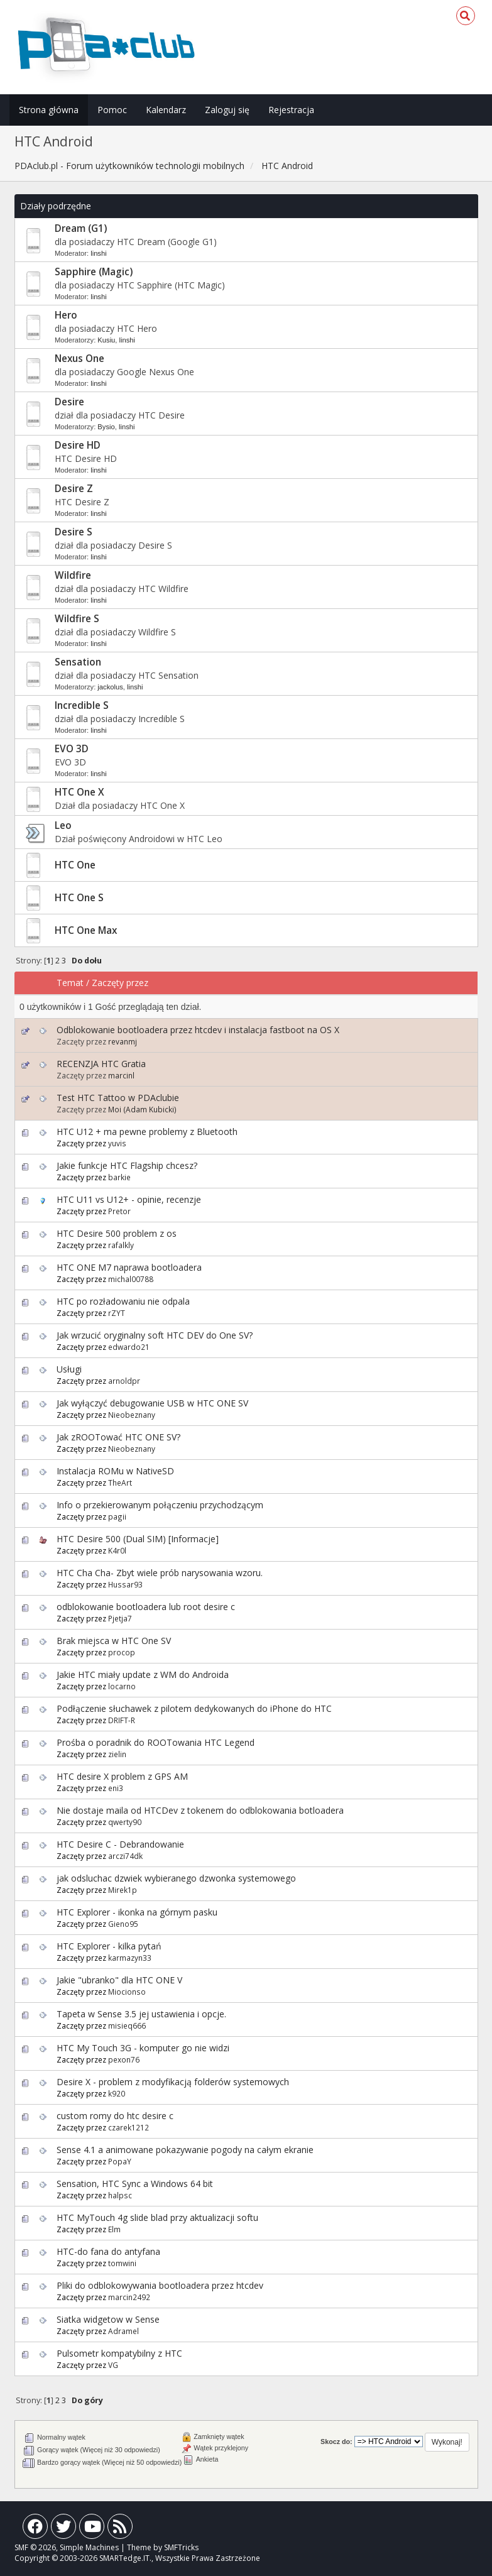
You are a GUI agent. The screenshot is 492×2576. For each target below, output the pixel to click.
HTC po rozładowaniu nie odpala (123, 1301)
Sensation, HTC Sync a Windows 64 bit (135, 2184)
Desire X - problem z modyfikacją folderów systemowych (173, 2082)
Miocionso (127, 1992)
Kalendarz (166, 110)
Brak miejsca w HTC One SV (114, 1641)
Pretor (119, 1211)
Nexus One (79, 358)
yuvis (117, 1143)
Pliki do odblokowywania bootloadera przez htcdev (160, 2285)
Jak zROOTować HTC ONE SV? (118, 1437)
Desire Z (74, 488)
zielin (117, 1754)
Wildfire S (77, 618)
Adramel (123, 2331)
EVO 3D (72, 748)
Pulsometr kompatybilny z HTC (119, 2353)
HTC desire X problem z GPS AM (122, 1776)
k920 (116, 2093)
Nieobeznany (131, 1415)
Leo (63, 825)
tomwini (122, 2263)
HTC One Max (86, 930)
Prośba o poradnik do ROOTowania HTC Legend (155, 1742)
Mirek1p (122, 1890)
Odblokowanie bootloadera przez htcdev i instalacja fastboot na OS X (198, 1030)
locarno (122, 1686)
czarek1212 (128, 2127)
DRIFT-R (121, 1720)
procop (121, 1652)
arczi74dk (125, 1856)
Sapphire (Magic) (94, 271)
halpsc (120, 2195)
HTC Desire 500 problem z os (117, 1233)
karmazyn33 (129, 1958)
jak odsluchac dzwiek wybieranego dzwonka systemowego (176, 1878)
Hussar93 (125, 1584)
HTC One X (79, 792)
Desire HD (78, 445)
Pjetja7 (120, 1618)
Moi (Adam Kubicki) (142, 1109)
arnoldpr (124, 1381)
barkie (119, 1177)
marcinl (121, 1075)
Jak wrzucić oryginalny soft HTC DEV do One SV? (155, 1335)
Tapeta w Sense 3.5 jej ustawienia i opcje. (141, 2014)
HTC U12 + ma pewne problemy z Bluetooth (147, 1131)
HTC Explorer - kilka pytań (109, 1946)
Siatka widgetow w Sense (108, 2319)
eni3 (115, 1788)
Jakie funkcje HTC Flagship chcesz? (127, 1165)
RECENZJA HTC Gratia (101, 1064)
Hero (66, 315)
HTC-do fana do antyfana (108, 2251)
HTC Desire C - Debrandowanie (120, 1844)
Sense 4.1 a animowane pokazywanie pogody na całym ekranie (185, 2150)
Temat (70, 983)
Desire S (73, 532)
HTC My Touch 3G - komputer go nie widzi (143, 2048)
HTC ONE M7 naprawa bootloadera (129, 1267)
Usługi (69, 1369)
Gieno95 (123, 1924)
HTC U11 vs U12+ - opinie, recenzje (129, 1199)
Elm (114, 2229)
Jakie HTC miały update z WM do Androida (143, 1674)
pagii (117, 1516)
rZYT (116, 1313)
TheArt (120, 1482)
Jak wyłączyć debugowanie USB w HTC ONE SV (152, 1403)
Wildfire (73, 575)
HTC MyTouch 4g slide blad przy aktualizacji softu (157, 2217)
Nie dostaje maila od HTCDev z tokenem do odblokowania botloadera (200, 1810)
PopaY (119, 2161)
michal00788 (130, 1279)
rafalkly (121, 1245)
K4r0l (117, 1550)
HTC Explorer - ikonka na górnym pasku (137, 1912)
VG (113, 2365)
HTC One (75, 865)
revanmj (122, 1041)
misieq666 (127, 2025)
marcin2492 (129, 2297)
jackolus (110, 687)
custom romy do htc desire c (115, 2116)
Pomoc (112, 110)
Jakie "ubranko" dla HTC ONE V (119, 1980)
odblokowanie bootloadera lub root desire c (146, 1607)
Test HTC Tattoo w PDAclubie (118, 1098)
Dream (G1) (81, 228)
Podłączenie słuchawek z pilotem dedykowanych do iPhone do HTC (194, 1708)
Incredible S (82, 705)
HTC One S (79, 897)
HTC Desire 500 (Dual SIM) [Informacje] (138, 1539)
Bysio (105, 426)
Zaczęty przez (120, 983)
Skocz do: (336, 2441)
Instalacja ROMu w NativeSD (115, 1471)
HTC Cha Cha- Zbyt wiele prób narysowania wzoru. (160, 1573)
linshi (98, 253)
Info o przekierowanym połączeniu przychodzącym (160, 1505)
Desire (69, 401)
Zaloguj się (227, 110)
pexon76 (123, 2059)
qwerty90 (124, 1822)
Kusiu (106, 340)
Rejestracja (291, 110)
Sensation (78, 662)
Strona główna (49, 110)
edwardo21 (129, 1347)
